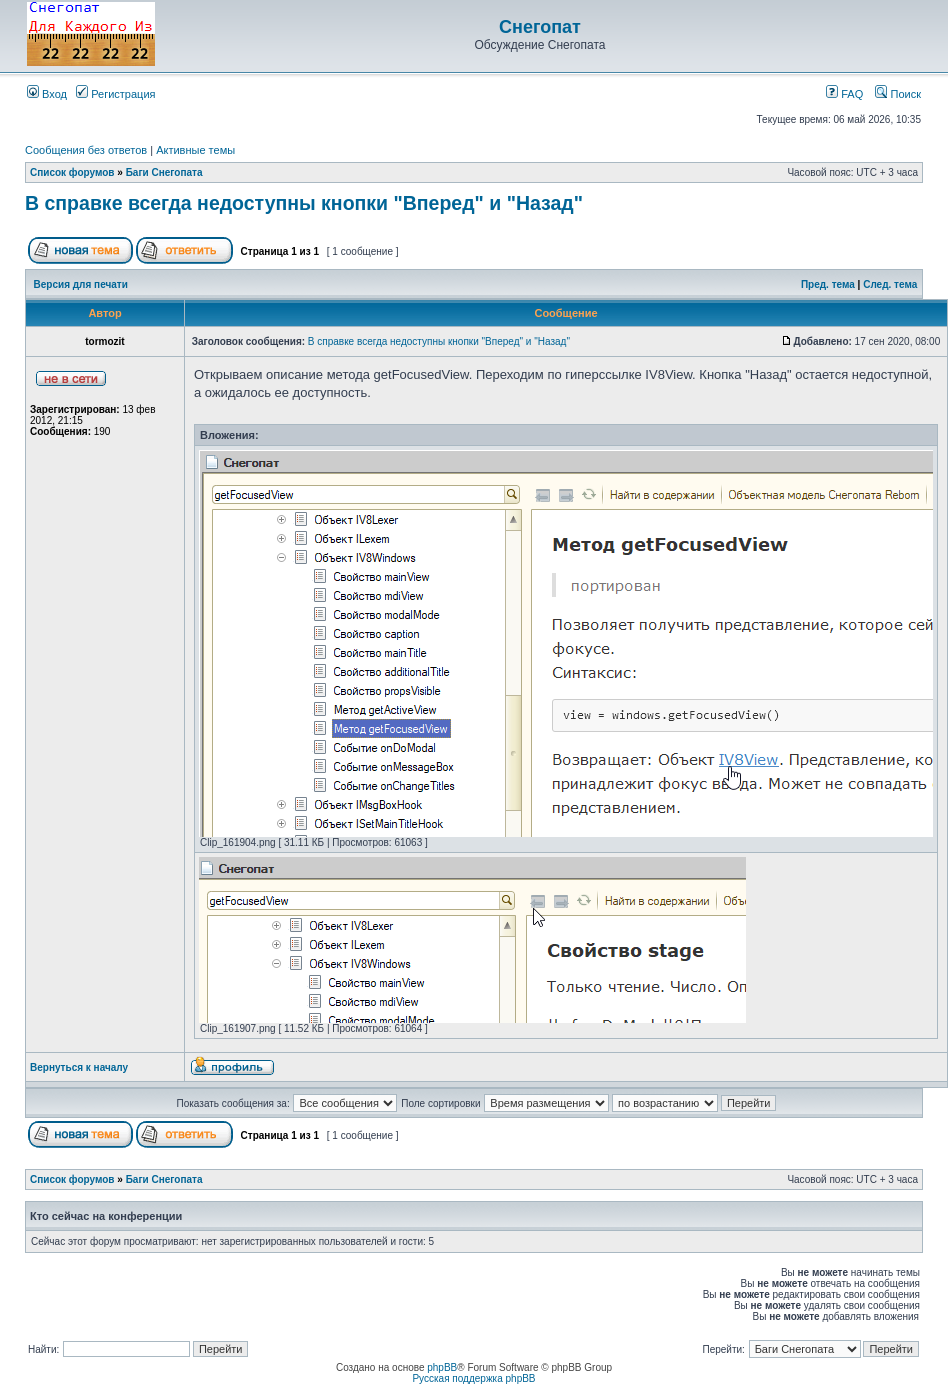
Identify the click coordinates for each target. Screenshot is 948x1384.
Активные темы (195, 150)
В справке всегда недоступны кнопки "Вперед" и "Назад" (304, 203)
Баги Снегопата (164, 172)
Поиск (898, 94)
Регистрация (115, 94)
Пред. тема (828, 284)
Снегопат (540, 27)
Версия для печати (81, 284)
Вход (47, 94)
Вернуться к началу (79, 1067)
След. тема (890, 284)
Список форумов (72, 172)
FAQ (844, 94)
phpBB (442, 1367)
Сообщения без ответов (86, 150)
